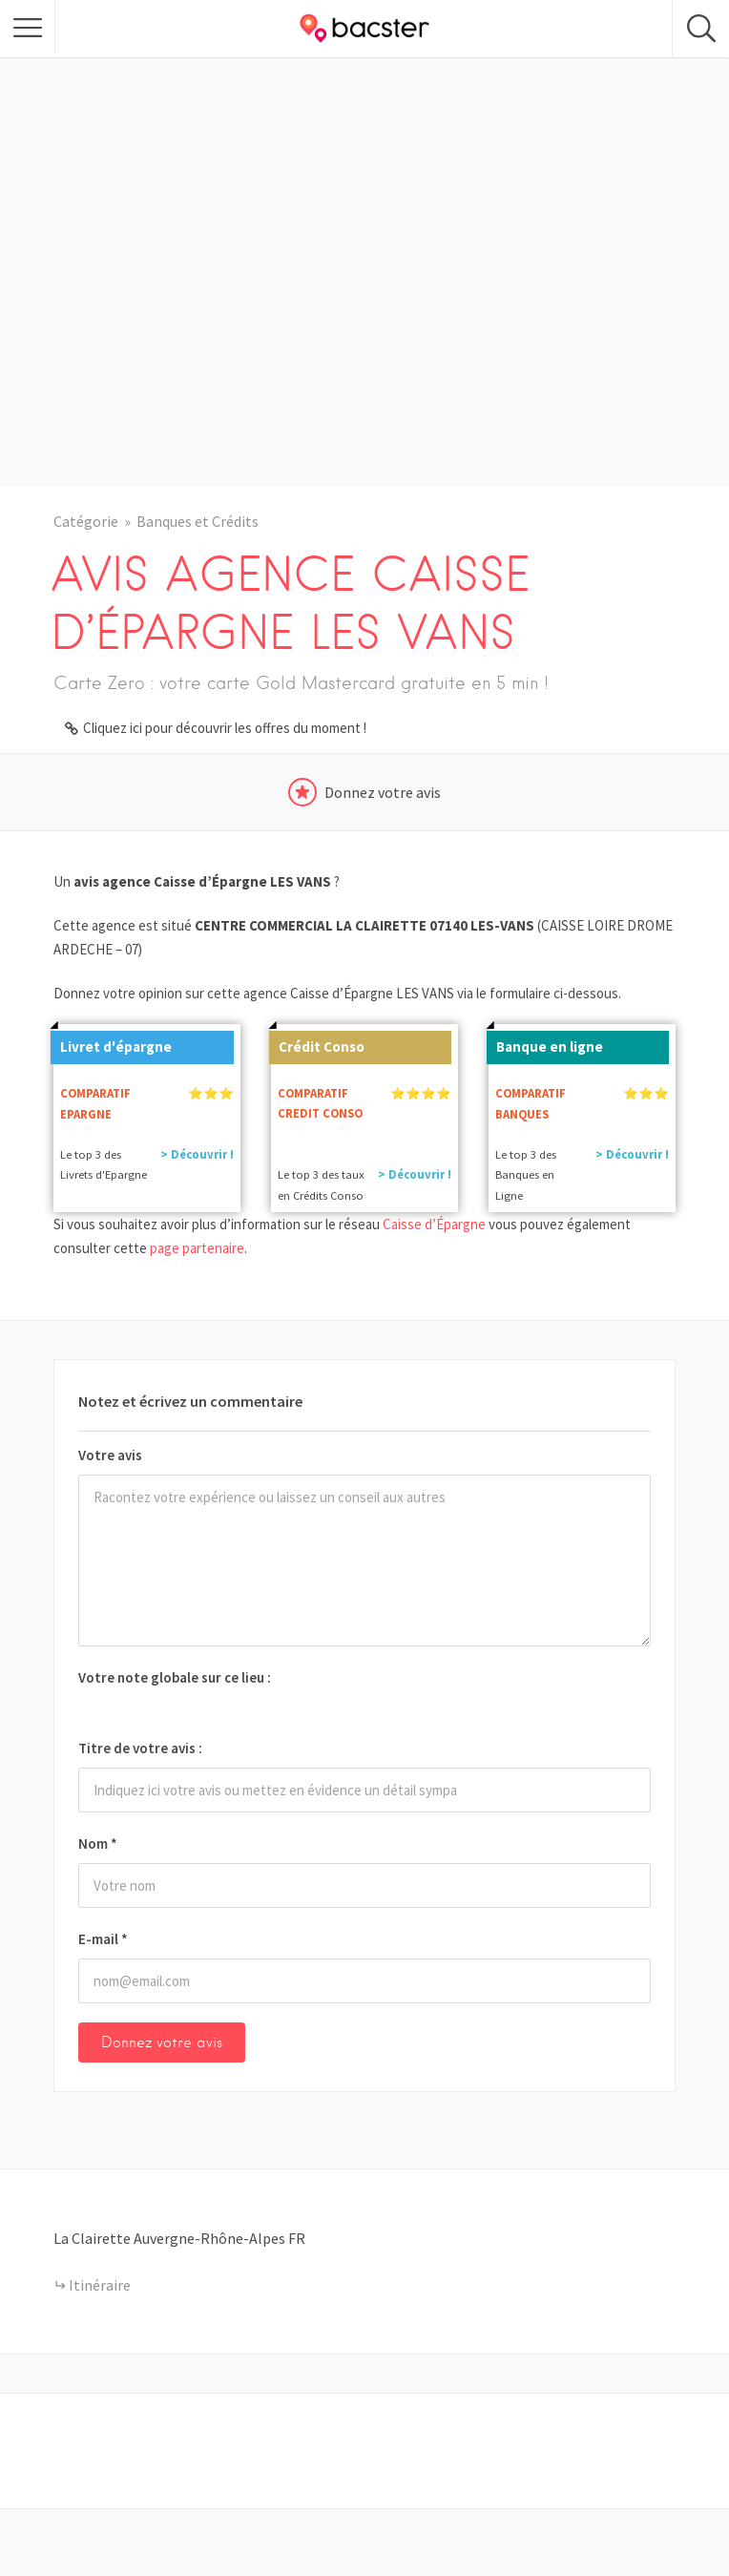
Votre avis (110, 1455)
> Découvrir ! (197, 1154)
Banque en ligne (545, 1043)
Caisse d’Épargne (434, 1224)
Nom (97, 1843)
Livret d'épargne (111, 1043)
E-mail (103, 1939)
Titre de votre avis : (140, 1748)
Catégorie (85, 521)
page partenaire (197, 1248)
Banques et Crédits (197, 521)
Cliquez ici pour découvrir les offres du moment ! (224, 728)
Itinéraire (100, 2284)
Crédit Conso (316, 1043)
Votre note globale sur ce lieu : (174, 1677)
